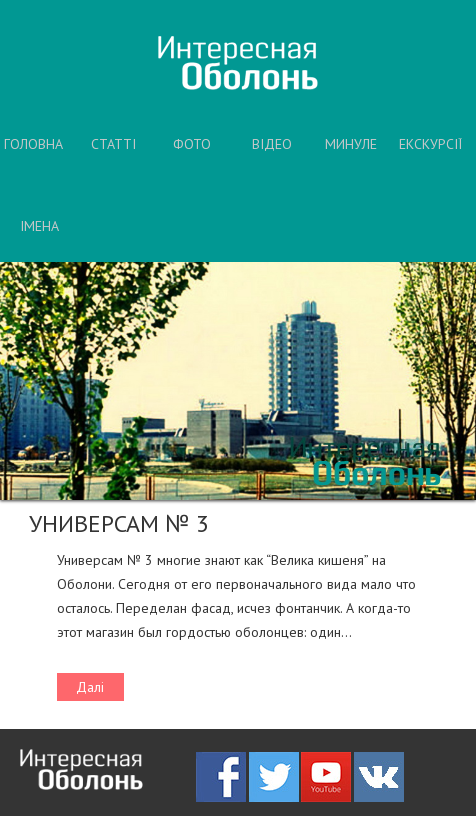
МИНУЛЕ (351, 144)
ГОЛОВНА (33, 144)
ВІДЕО (272, 144)
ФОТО (192, 144)
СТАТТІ (113, 144)
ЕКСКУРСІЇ (430, 144)
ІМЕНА (39, 226)
